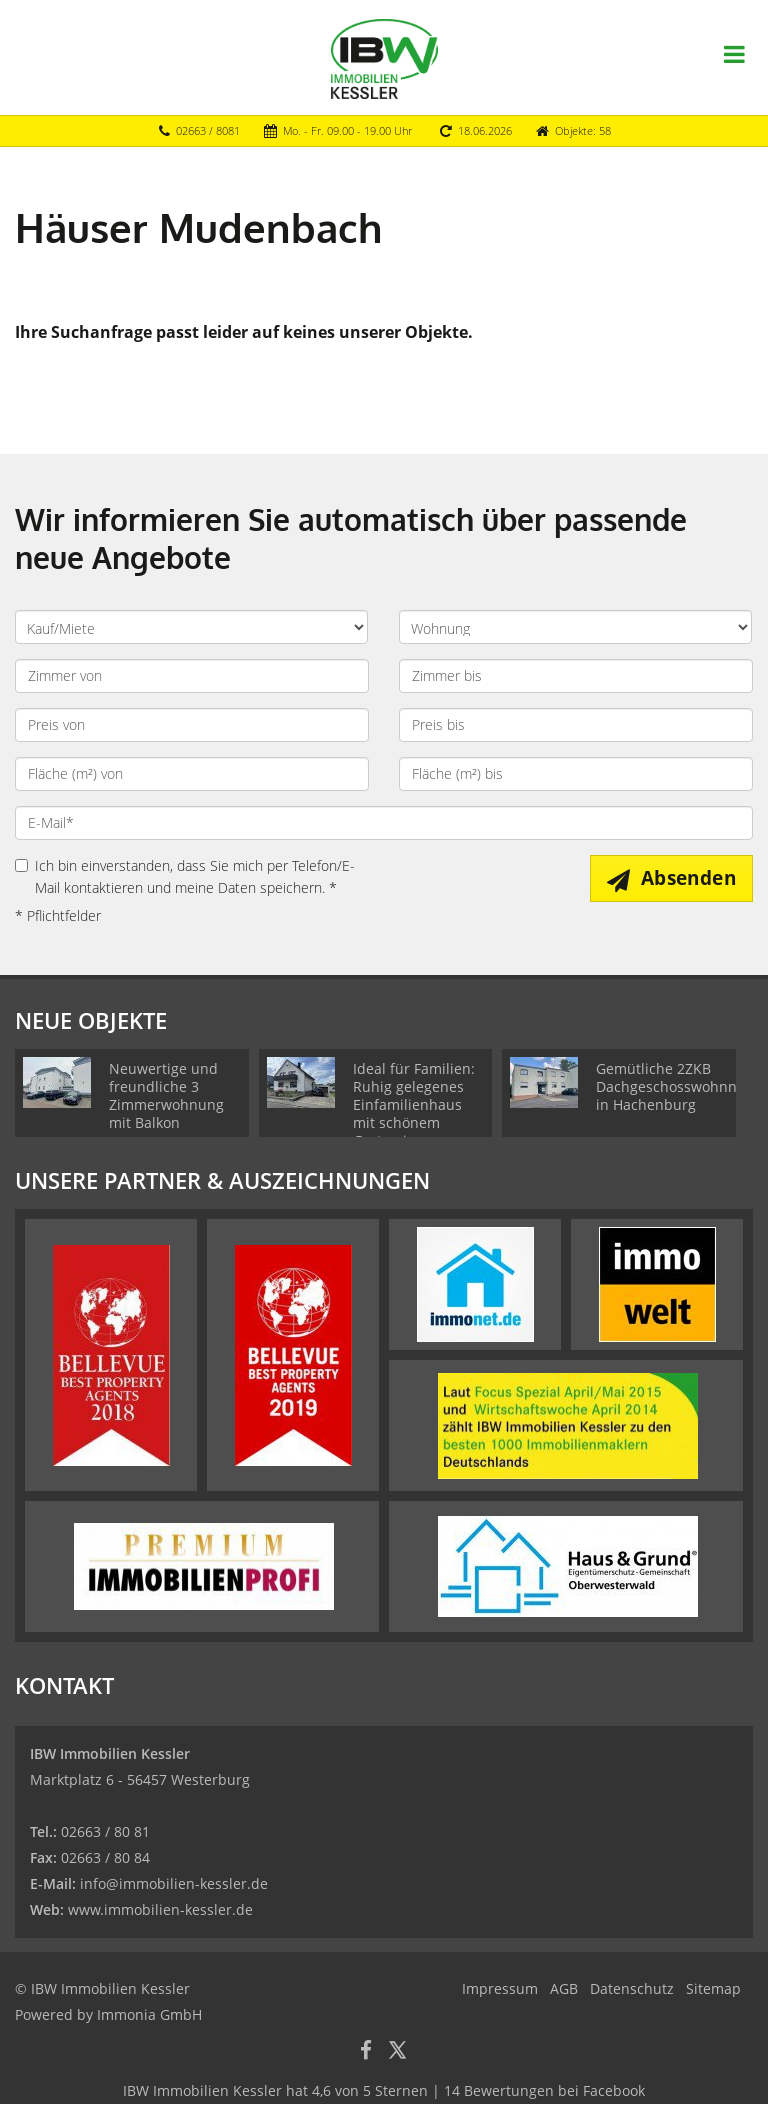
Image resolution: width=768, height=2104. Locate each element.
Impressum (500, 1988)
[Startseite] (384, 57)
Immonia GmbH (149, 2014)
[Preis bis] (576, 725)
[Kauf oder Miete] (191, 627)
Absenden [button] (688, 878)
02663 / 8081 (208, 130)
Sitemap (713, 1988)
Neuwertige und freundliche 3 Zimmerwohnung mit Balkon (166, 1095)
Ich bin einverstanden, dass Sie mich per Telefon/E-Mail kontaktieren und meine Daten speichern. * (185, 876)
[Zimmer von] (192, 676)
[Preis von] (192, 725)
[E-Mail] (384, 823)
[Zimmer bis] (576, 676)
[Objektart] (575, 627)
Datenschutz (632, 1988)
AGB (564, 1988)
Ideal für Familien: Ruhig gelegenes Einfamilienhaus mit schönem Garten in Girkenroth (414, 1113)
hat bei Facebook (384, 2090)
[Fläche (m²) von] (192, 774)
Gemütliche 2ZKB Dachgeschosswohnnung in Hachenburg (679, 1086)
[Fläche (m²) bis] (576, 774)
